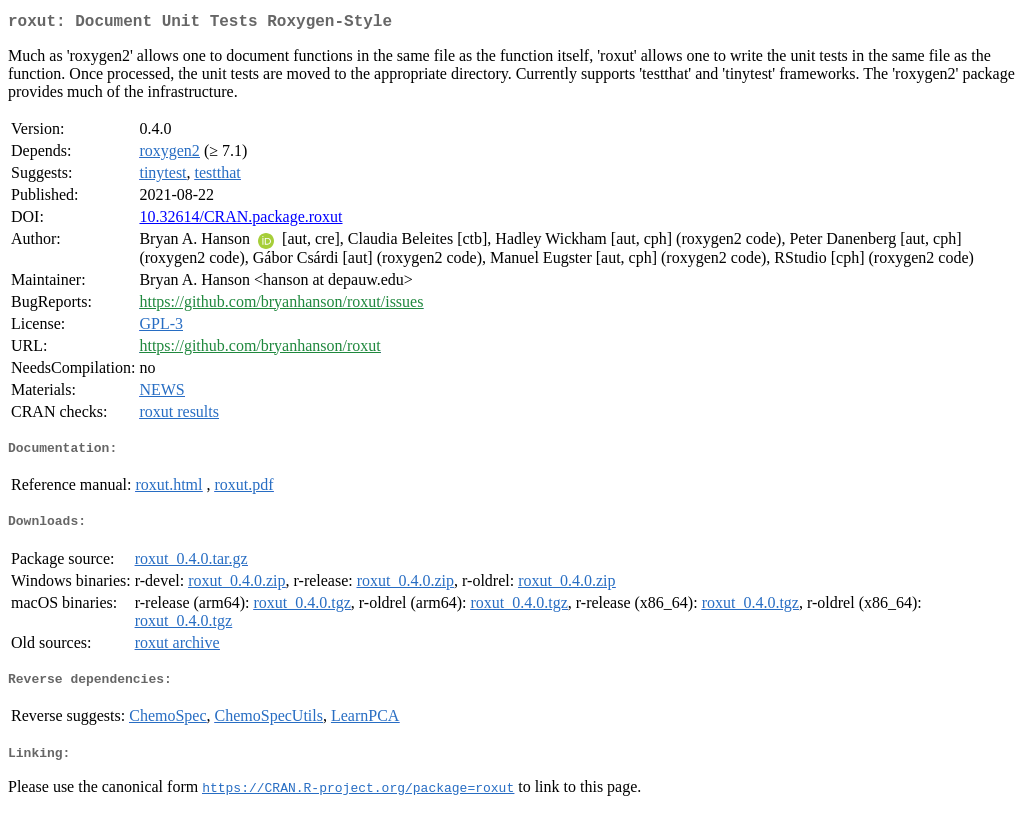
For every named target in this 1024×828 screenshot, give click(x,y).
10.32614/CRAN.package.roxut (240, 220)
